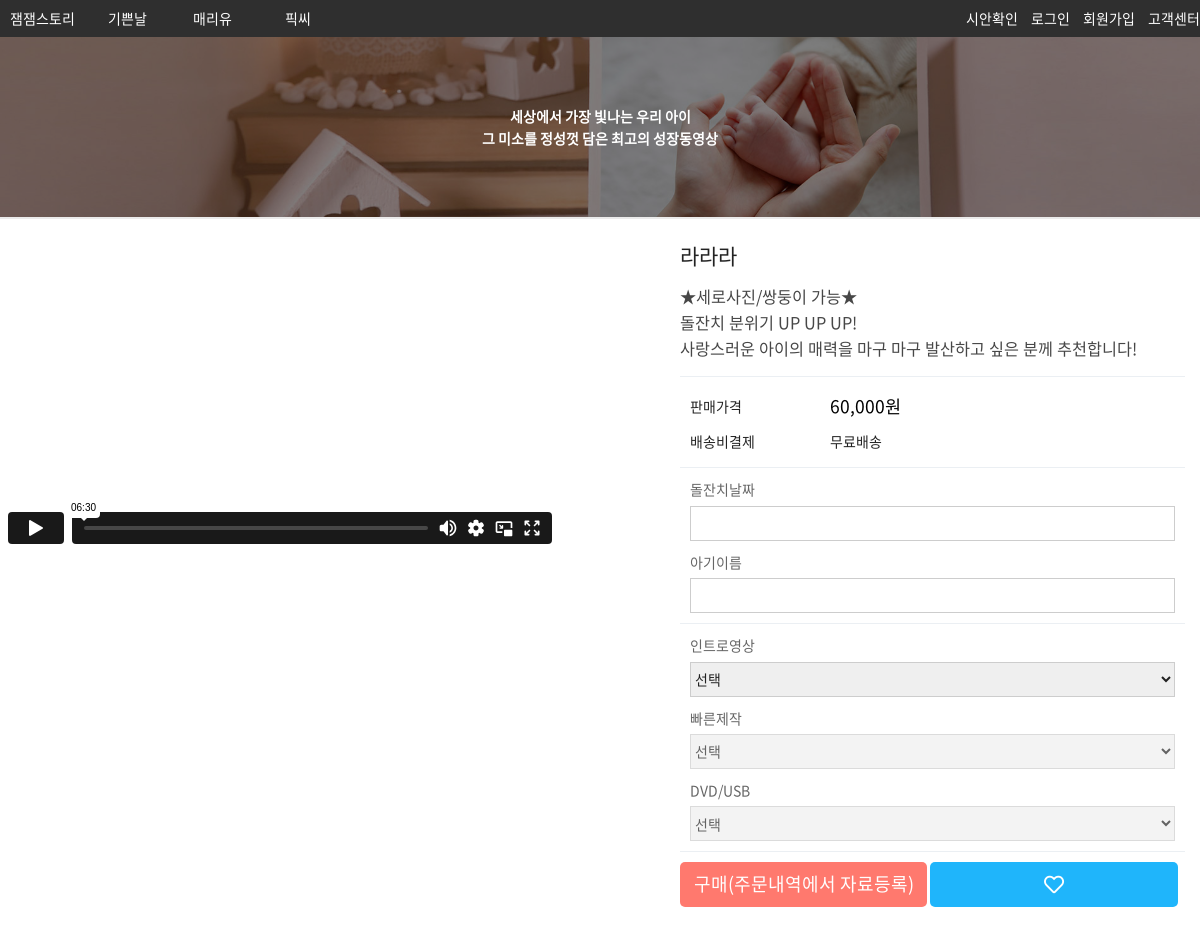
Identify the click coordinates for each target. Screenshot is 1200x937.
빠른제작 (716, 718)
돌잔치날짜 (722, 489)
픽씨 (298, 18)
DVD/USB (720, 790)
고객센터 (1174, 18)
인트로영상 (722, 645)
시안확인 (992, 18)
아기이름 (716, 562)
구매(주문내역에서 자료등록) (804, 883)
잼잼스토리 (42, 18)
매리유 (212, 18)
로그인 (1050, 18)
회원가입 (1109, 18)
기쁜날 (127, 18)
